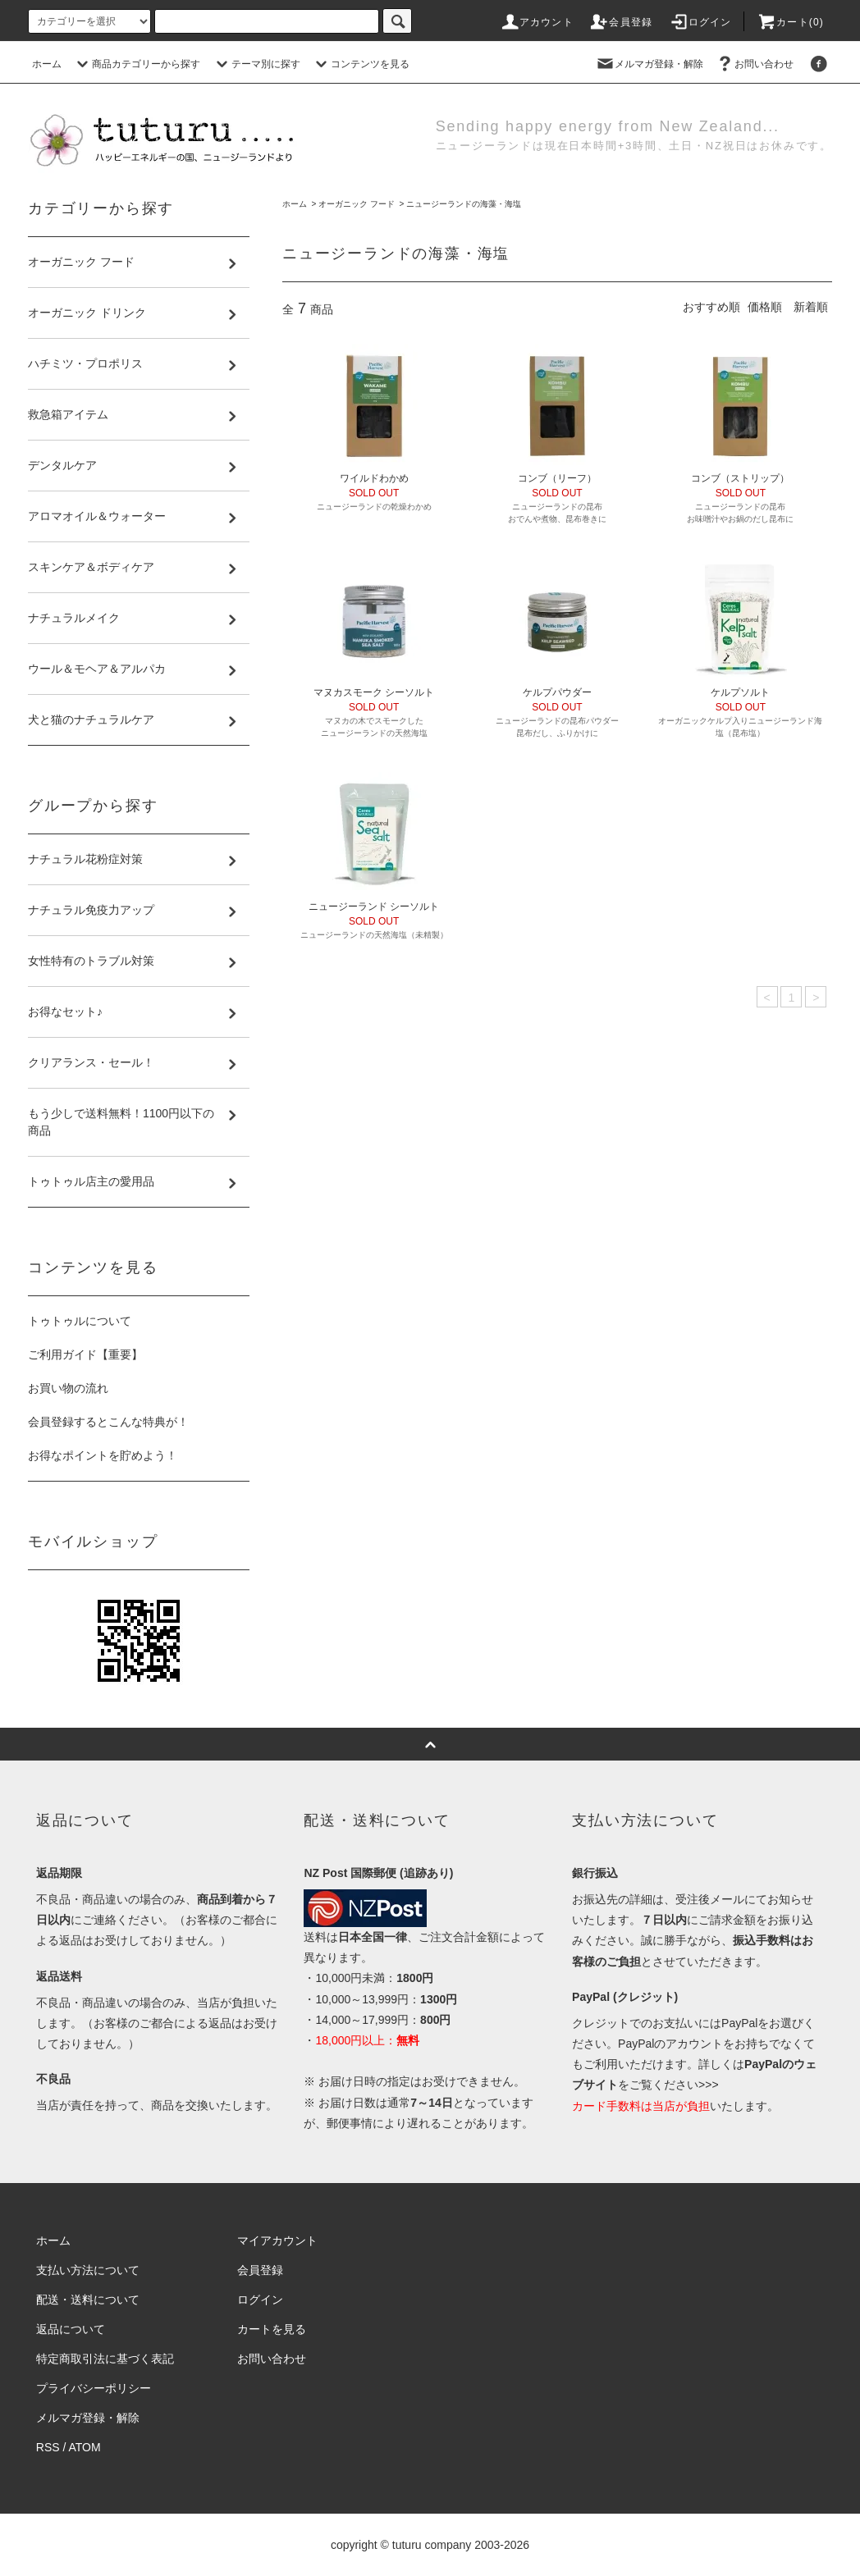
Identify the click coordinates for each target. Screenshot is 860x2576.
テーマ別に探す (256, 64)
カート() (790, 22)
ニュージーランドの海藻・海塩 (463, 203)
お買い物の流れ (68, 1388)
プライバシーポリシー (93, 2388)
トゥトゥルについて (79, 1320)
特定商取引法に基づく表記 (105, 2358)
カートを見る (271, 2329)
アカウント (537, 22)
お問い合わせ (754, 64)
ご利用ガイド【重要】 (85, 1354)
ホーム (47, 64)
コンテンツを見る (360, 64)
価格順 (765, 306)
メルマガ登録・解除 (649, 64)
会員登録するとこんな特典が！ (108, 1421)
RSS (48, 2447)
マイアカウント (277, 2240)
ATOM (85, 2447)
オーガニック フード (356, 203)
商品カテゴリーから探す (136, 64)
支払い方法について (88, 2270)
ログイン (700, 22)
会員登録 (620, 22)
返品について (70, 2329)
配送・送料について (88, 2299)
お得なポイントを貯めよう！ (102, 1455)
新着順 (811, 306)
